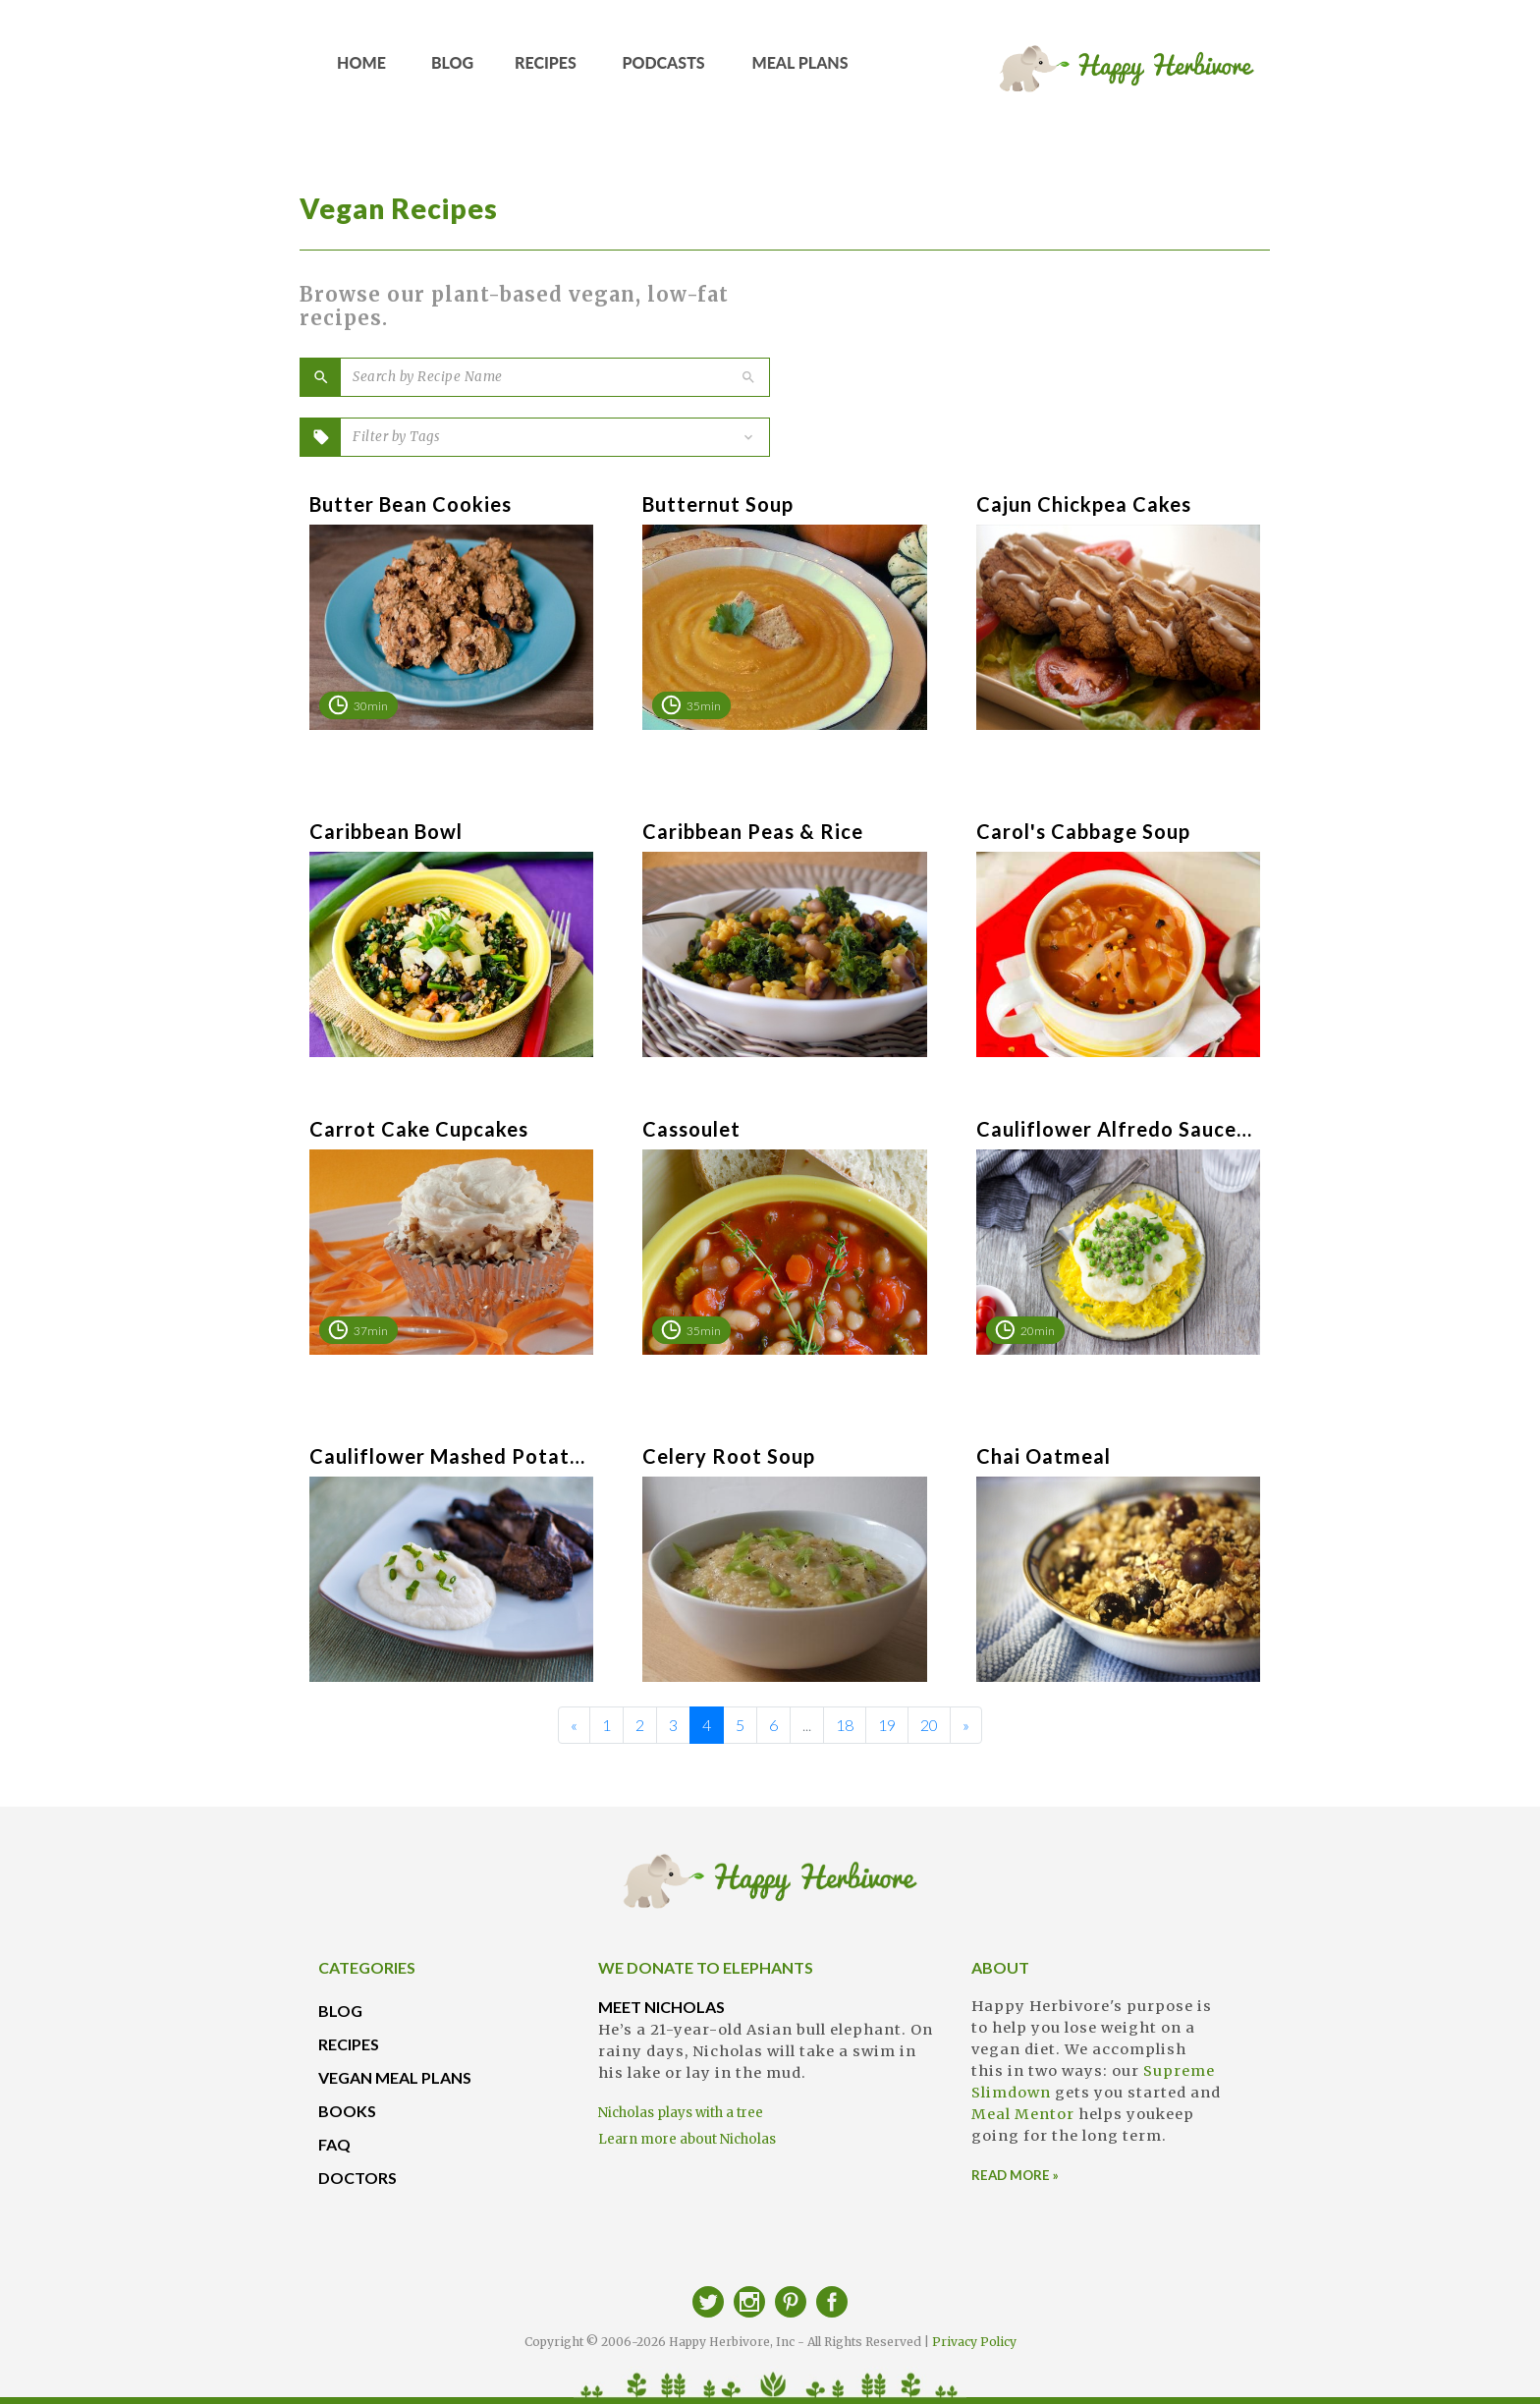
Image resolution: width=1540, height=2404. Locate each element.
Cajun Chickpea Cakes (1083, 504)
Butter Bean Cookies (410, 504)
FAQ (334, 2144)
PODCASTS (664, 69)
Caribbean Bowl (386, 831)
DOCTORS (357, 2177)
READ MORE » (1015, 2175)
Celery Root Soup (728, 1456)
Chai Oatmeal (1043, 1456)
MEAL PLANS (800, 69)
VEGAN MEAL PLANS (394, 2077)
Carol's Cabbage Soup (1083, 831)
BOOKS (347, 2110)
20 (929, 1724)
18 (844, 1724)
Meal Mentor (1022, 2114)
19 (887, 1724)
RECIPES (546, 69)
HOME (362, 69)
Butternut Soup (718, 504)
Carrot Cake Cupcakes (418, 1129)
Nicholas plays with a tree (680, 2112)
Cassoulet (691, 1129)
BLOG (452, 69)
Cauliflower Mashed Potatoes (446, 1456)
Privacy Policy (974, 2341)
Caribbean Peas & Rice (752, 831)
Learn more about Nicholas (687, 2139)
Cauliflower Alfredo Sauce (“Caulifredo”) (1113, 1129)
